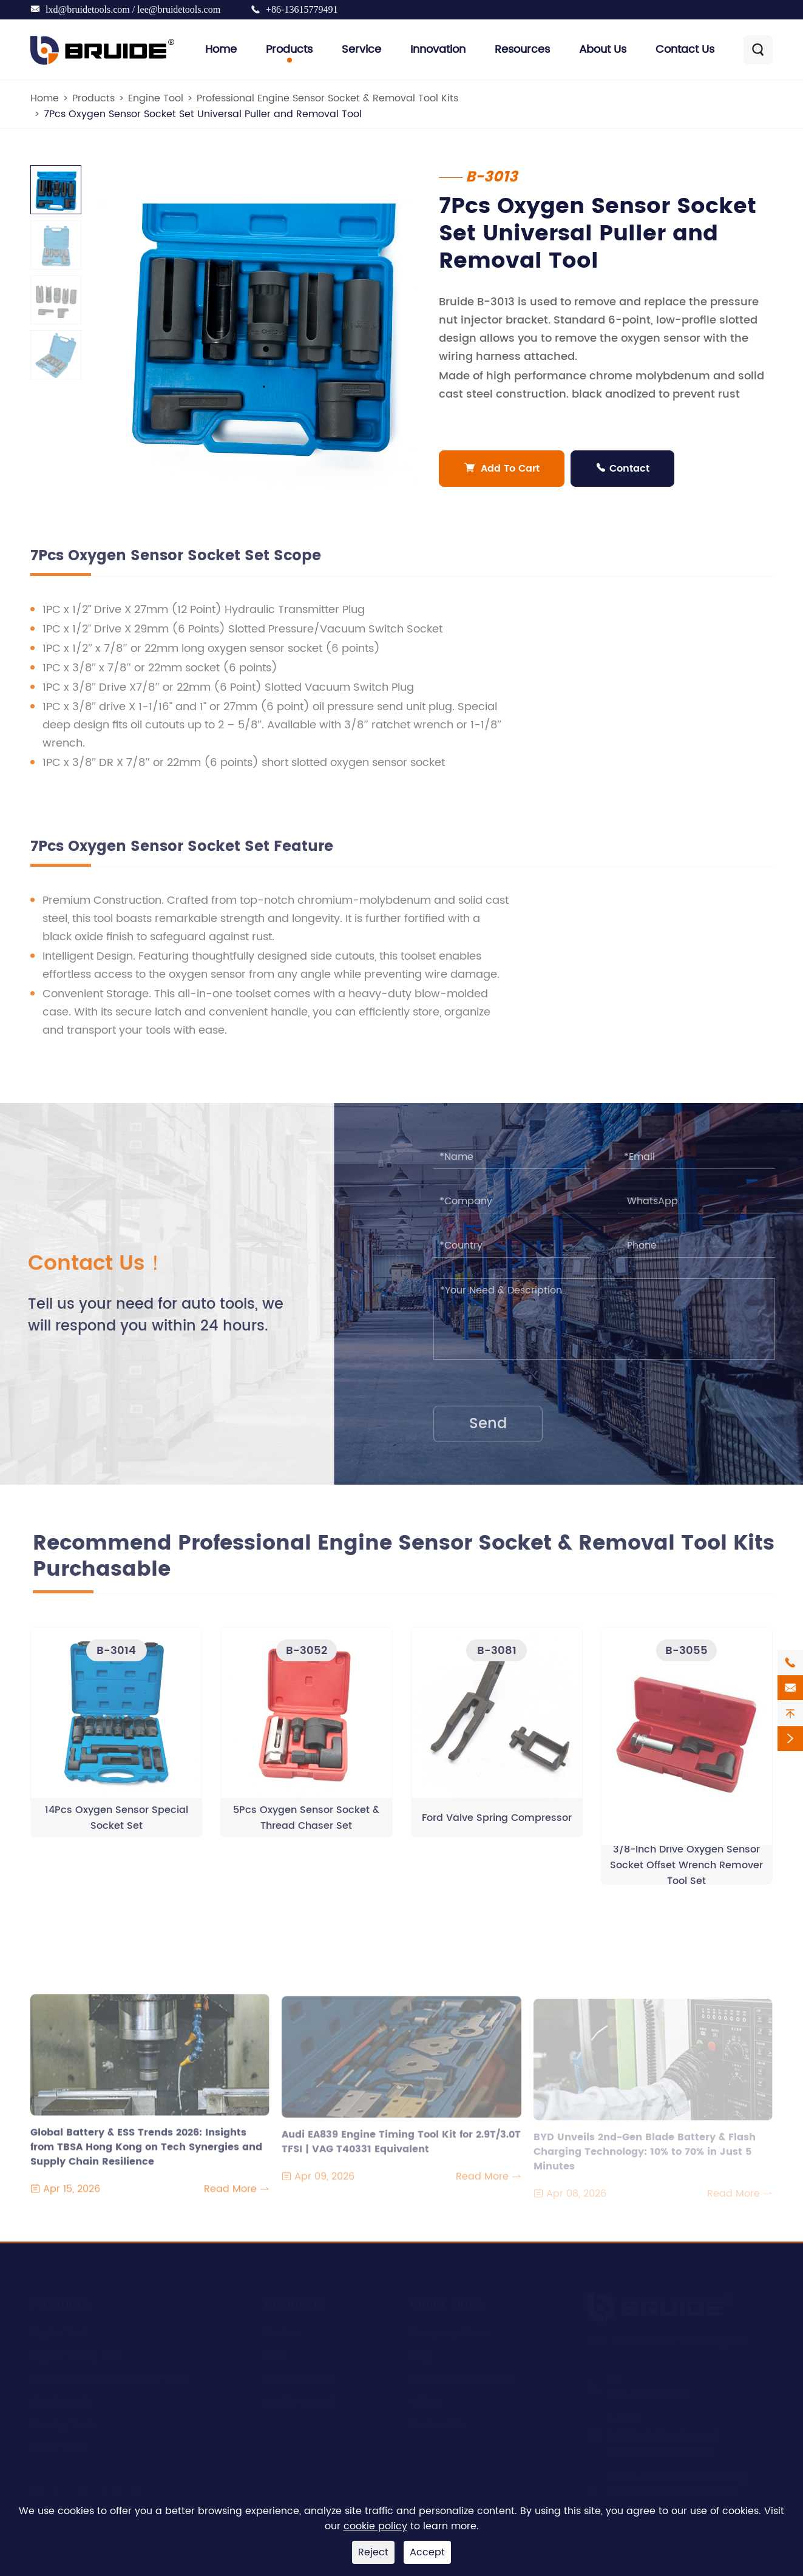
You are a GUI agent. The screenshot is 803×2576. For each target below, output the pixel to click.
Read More (236, 2197)
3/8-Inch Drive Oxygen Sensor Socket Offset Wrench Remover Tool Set (686, 1872)
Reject (373, 2552)
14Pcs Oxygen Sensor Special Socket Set (116, 1825)
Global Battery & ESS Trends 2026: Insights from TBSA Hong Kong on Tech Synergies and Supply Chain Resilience (146, 2147)
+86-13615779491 (301, 9)
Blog (421, 2354)
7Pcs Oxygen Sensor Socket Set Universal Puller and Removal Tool (203, 114)
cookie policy (375, 2526)
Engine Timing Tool (75, 2354)
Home (221, 49)
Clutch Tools (60, 2400)
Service (361, 49)
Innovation (438, 49)
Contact (623, 468)
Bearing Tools (63, 2423)
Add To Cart (502, 468)
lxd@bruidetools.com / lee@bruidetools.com (133, 9)
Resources (522, 49)
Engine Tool (155, 98)
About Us (602, 49)
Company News (449, 2331)
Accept (427, 2552)
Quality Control (299, 2400)
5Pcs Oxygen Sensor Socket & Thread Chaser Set (306, 1825)
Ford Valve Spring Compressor (497, 1825)
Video (425, 2400)
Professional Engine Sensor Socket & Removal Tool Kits (327, 98)
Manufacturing (299, 2377)
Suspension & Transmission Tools (109, 2377)
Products (289, 49)
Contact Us (685, 49)
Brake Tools (58, 2446)
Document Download (462, 2377)
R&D (273, 2354)
